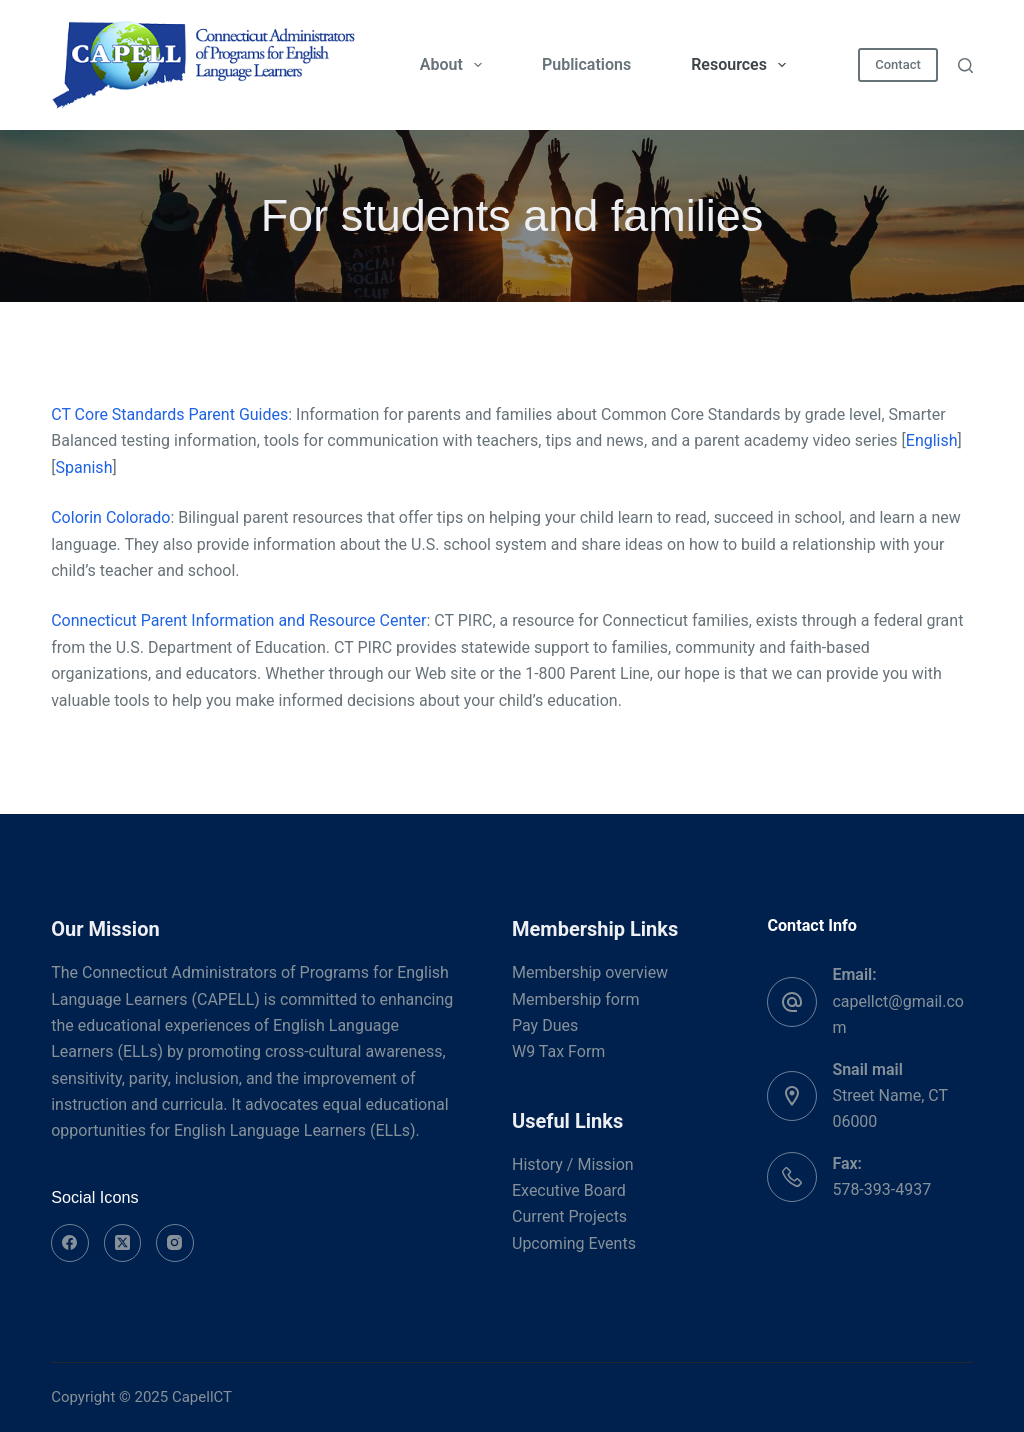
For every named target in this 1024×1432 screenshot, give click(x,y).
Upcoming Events (574, 1243)
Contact (898, 64)
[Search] (965, 65)
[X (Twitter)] (123, 1243)
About (455, 65)
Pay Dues (545, 1025)
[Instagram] (175, 1243)
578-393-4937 (881, 1189)
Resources (742, 65)
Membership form (575, 999)
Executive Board (569, 1190)
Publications (586, 64)
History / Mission (573, 1164)
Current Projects (569, 1216)
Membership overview (590, 972)
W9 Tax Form (558, 1051)
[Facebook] (70, 1243)
